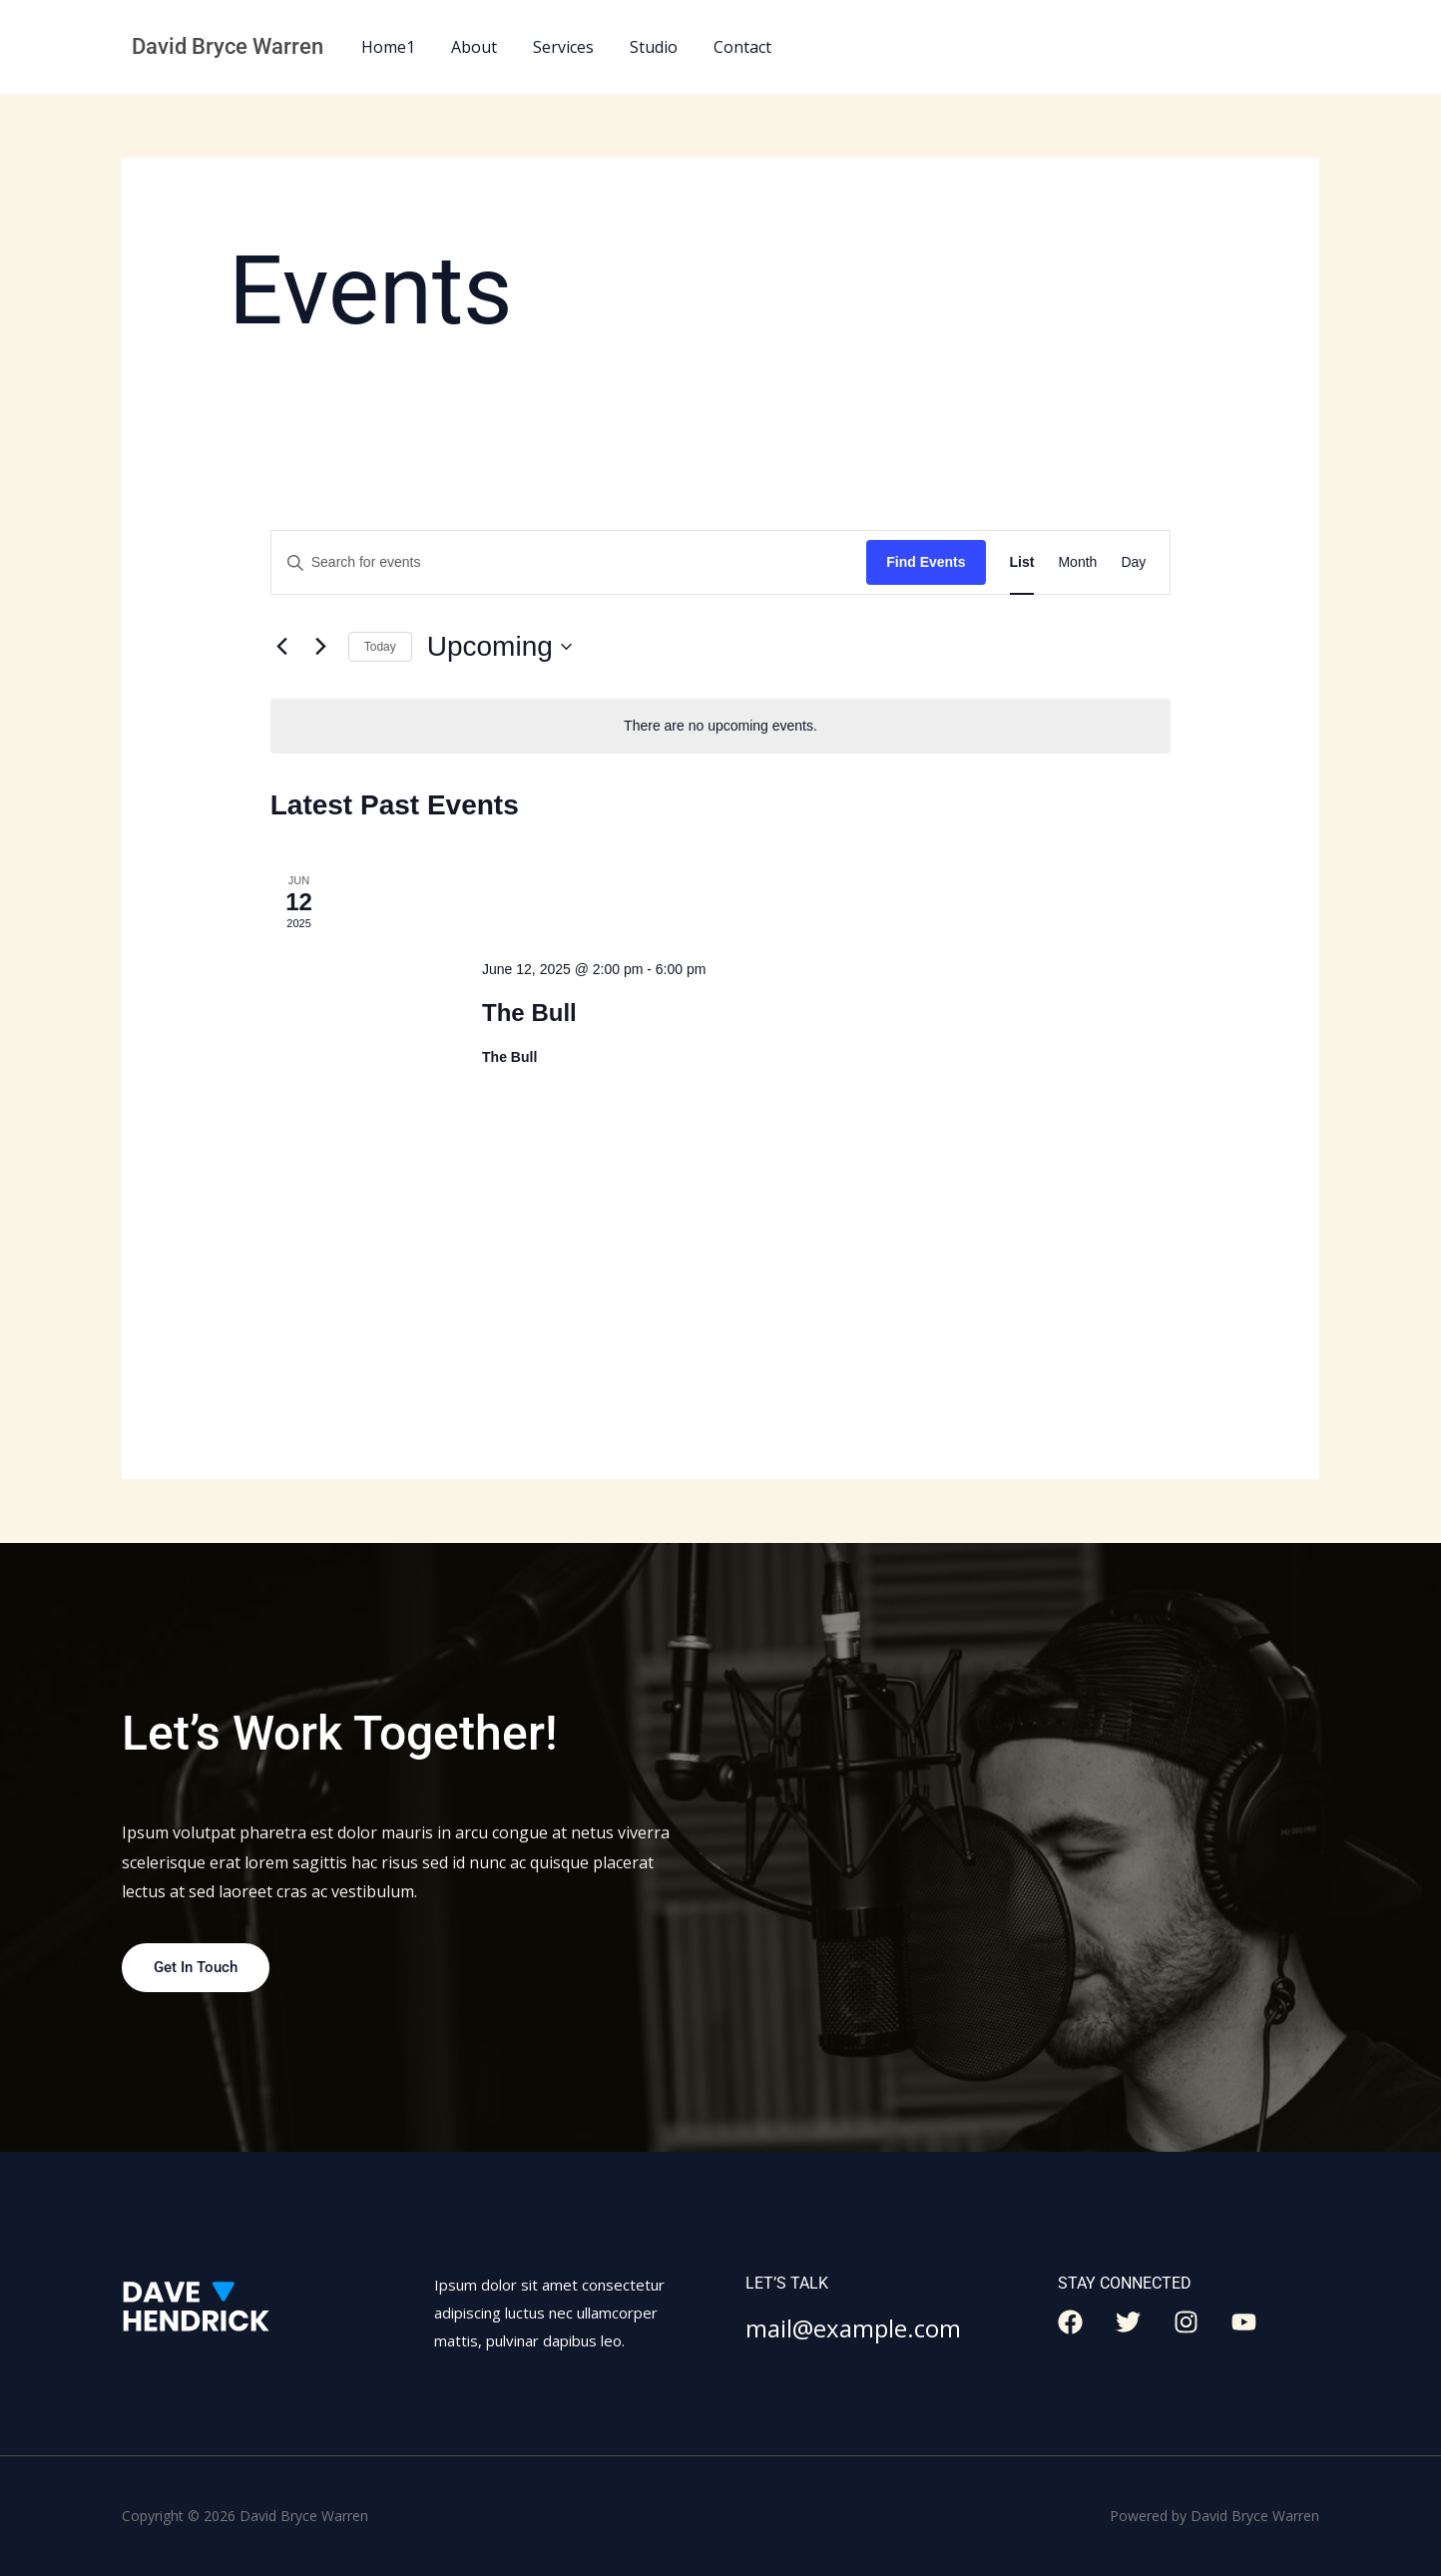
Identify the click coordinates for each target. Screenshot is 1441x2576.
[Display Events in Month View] (1077, 562)
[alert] (721, 726)
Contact (724, 47)
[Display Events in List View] (1022, 562)
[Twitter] (1128, 2323)
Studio (640, 47)
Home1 (386, 47)
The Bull (529, 1012)
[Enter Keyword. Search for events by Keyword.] (568, 562)
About (468, 47)
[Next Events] (321, 647)
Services (553, 47)
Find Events (925, 562)
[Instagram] (1186, 2323)
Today (380, 647)
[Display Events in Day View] (1133, 562)
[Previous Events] (282, 647)
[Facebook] (1070, 2323)
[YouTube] (1243, 2323)
